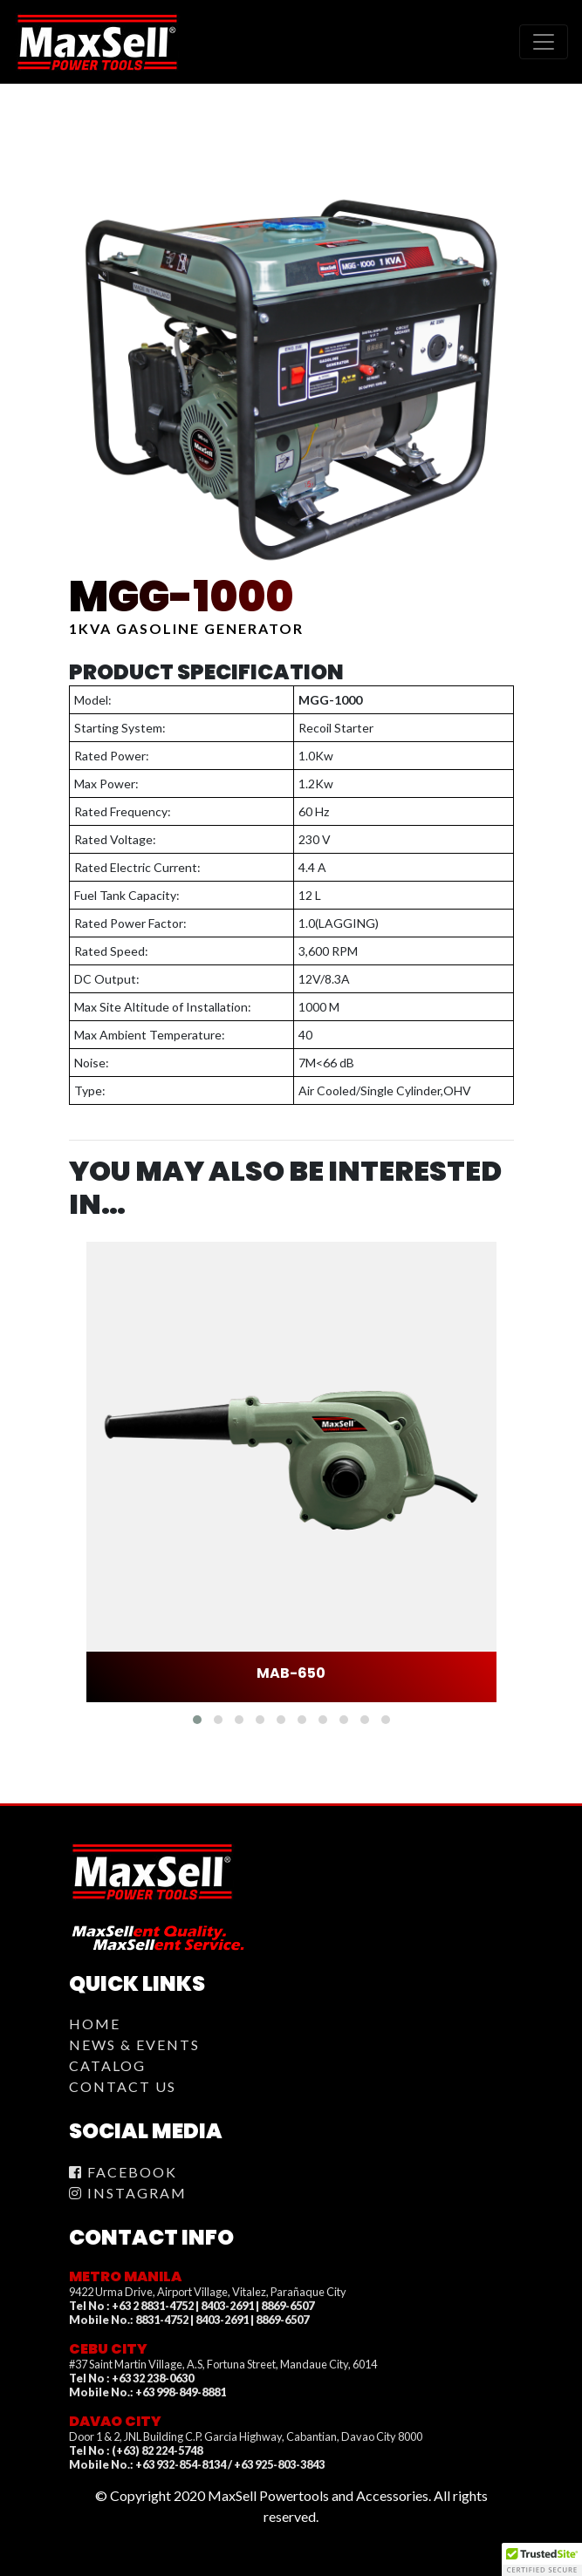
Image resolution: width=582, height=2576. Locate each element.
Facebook (123, 2172)
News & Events (134, 2044)
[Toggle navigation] (543, 41)
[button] (197, 1719)
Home (94, 2023)
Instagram (128, 2192)
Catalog (107, 2065)
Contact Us (122, 2086)
